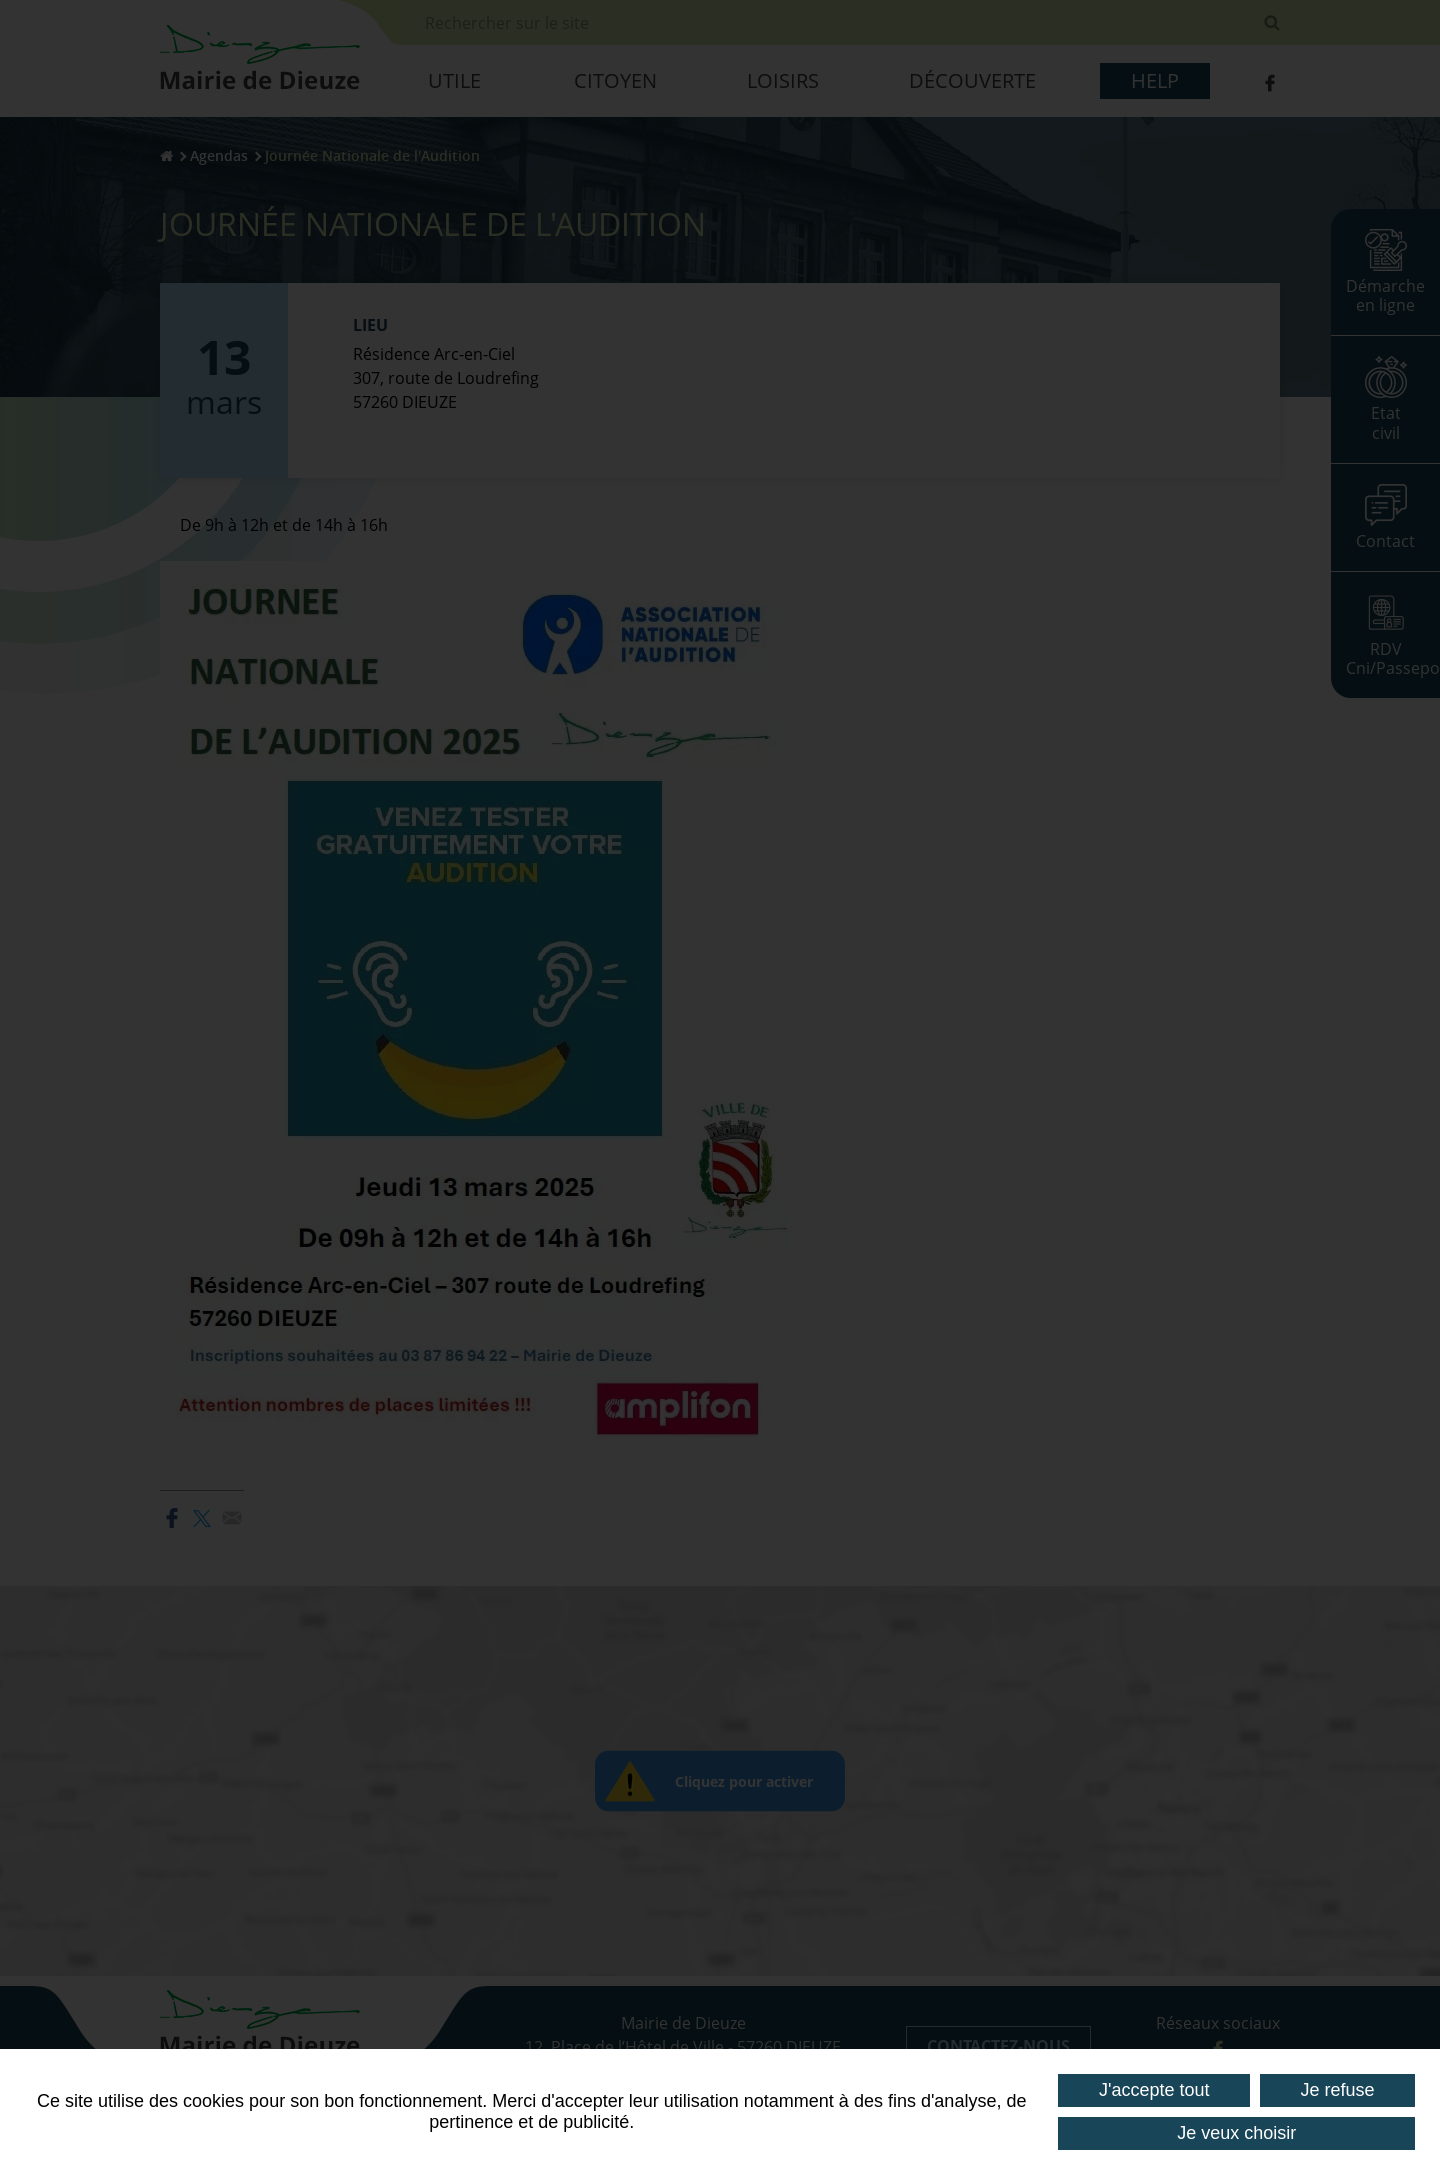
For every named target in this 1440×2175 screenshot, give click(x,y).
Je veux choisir (1236, 2133)
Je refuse (1337, 2090)
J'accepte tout (1154, 2090)
